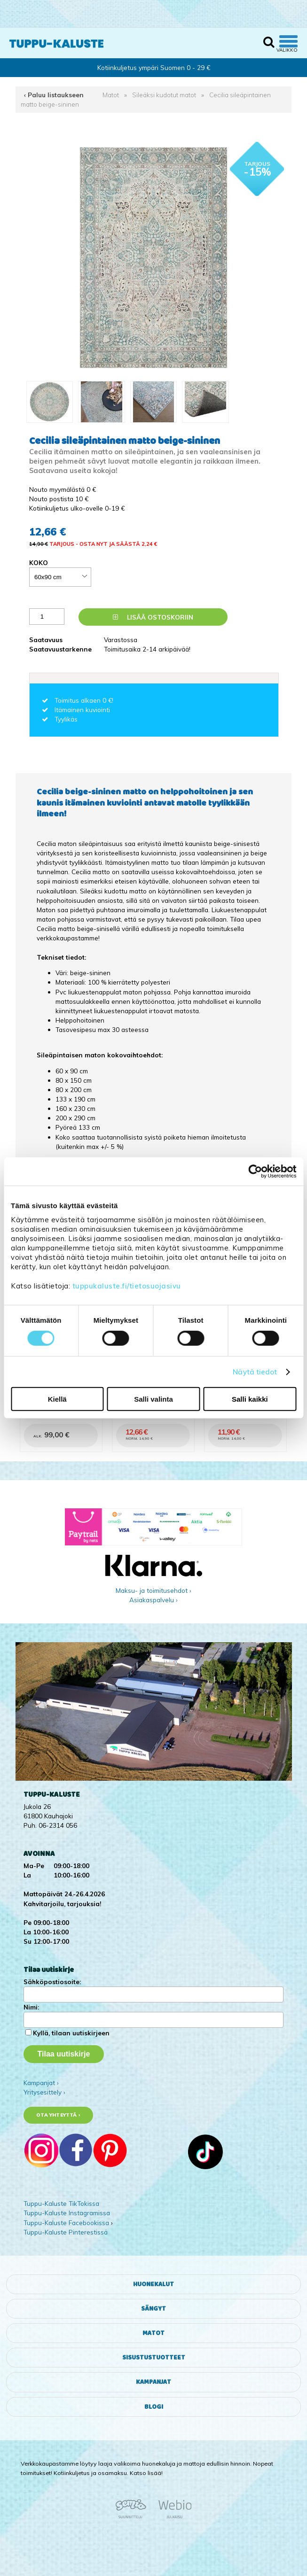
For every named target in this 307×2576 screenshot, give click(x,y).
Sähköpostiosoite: (52, 1982)
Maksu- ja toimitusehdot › (153, 1590)
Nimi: (31, 2007)
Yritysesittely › (44, 2092)
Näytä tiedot (255, 1371)
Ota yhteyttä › (58, 2115)
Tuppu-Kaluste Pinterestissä (66, 2232)
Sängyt (153, 2308)
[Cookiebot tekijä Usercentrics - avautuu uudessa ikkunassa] (255, 1171)
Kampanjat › (41, 2083)
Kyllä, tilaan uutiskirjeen (71, 2033)
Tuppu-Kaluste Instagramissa (67, 2213)
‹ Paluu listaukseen (54, 95)
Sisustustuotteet (153, 2357)
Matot (110, 95)
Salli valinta (153, 1399)
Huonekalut (153, 2284)
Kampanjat (153, 2382)
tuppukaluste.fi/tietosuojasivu (126, 1285)
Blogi (153, 2407)
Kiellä (57, 1399)
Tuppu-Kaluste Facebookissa (66, 2223)
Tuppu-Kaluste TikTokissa (61, 2203)
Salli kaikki (250, 1399)
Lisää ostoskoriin (153, 617)
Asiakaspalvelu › (153, 1600)
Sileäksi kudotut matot (164, 95)
